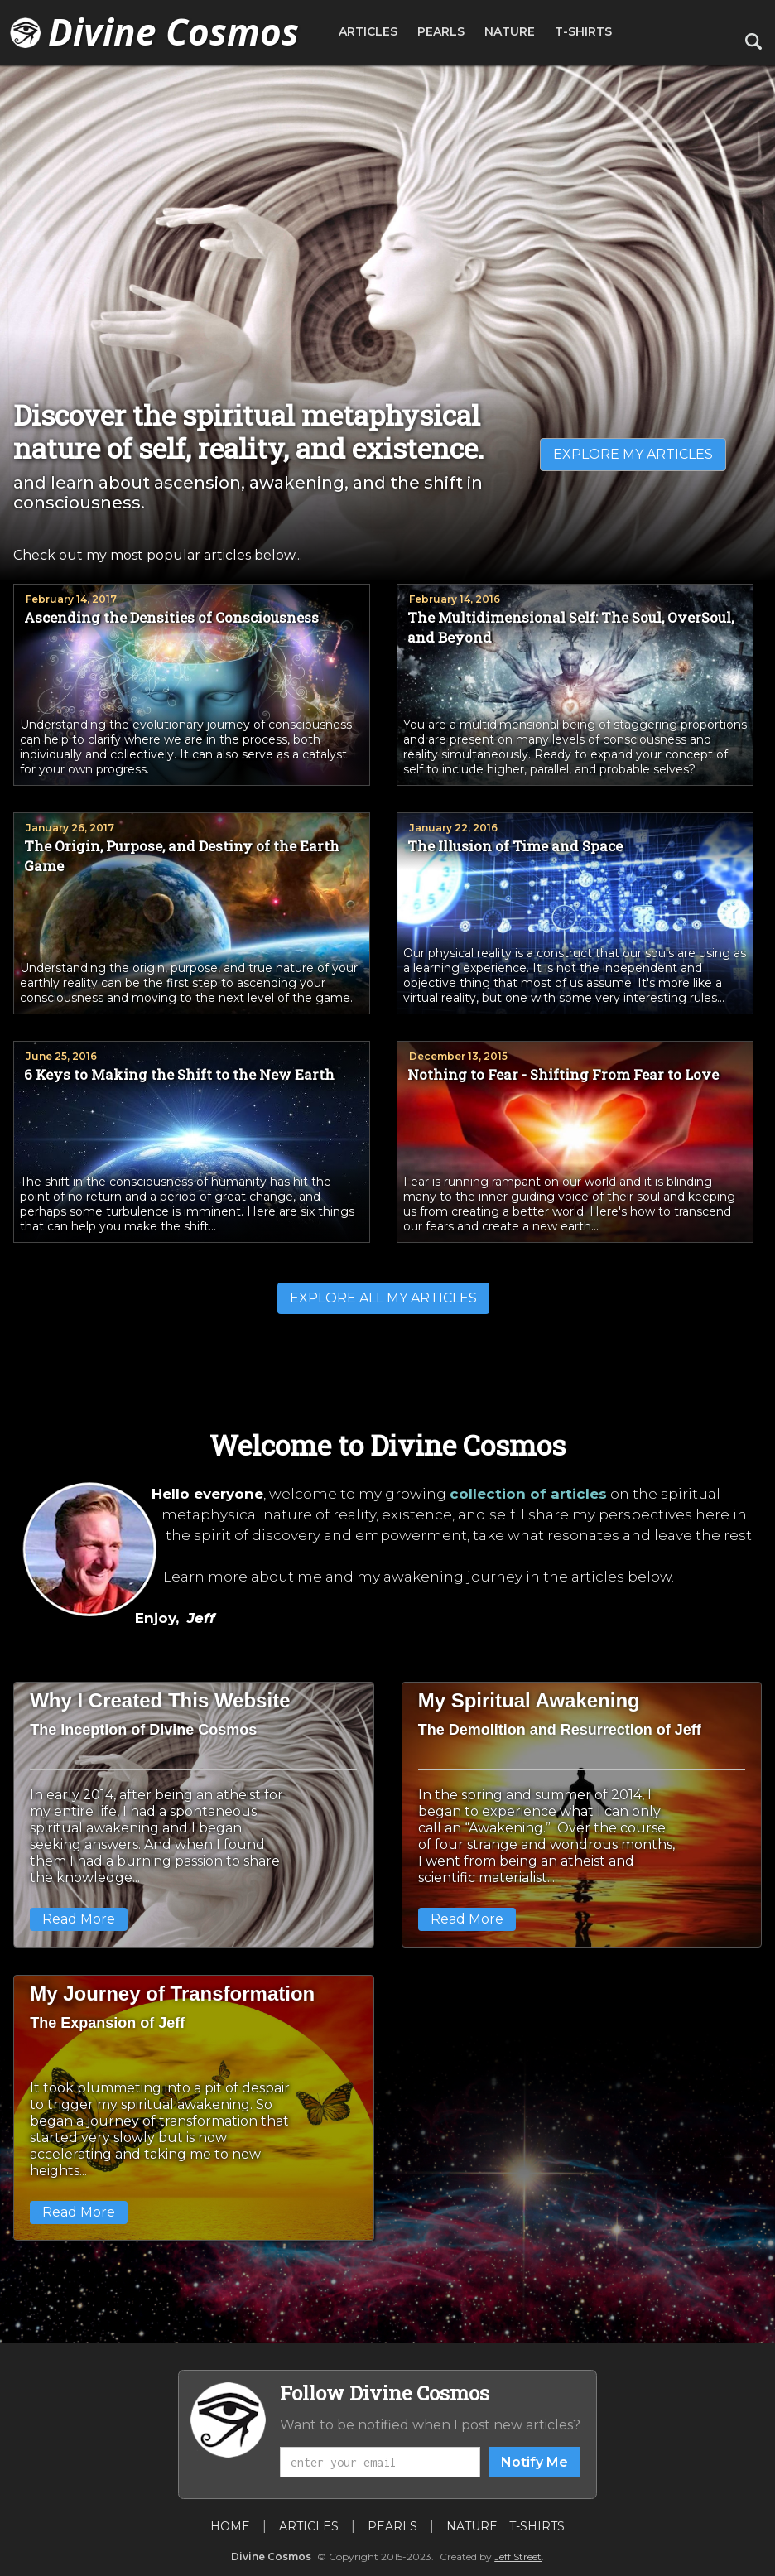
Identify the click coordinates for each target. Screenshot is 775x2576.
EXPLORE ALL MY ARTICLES (383, 1298)
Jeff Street (518, 2556)
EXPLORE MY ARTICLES (633, 454)
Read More (78, 1919)
